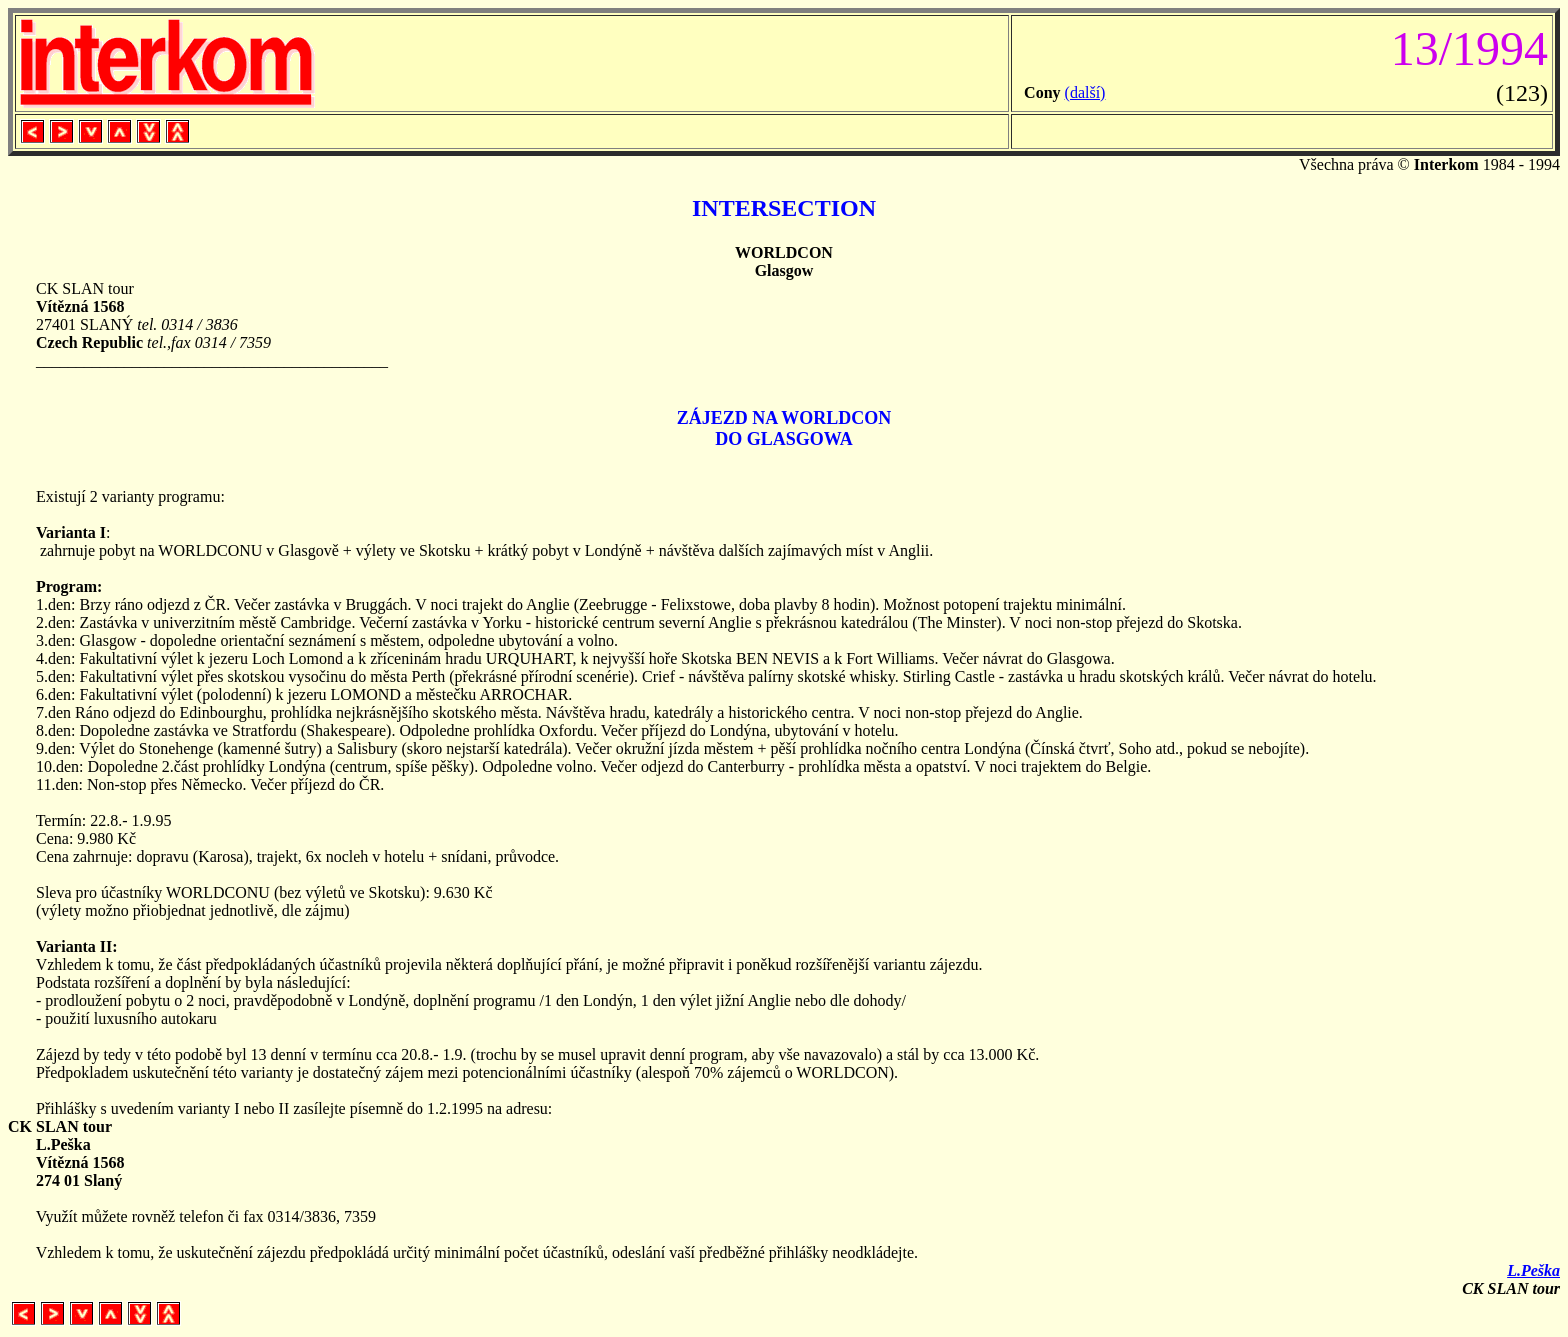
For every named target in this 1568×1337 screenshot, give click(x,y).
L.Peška (1533, 1270)
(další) (1085, 92)
